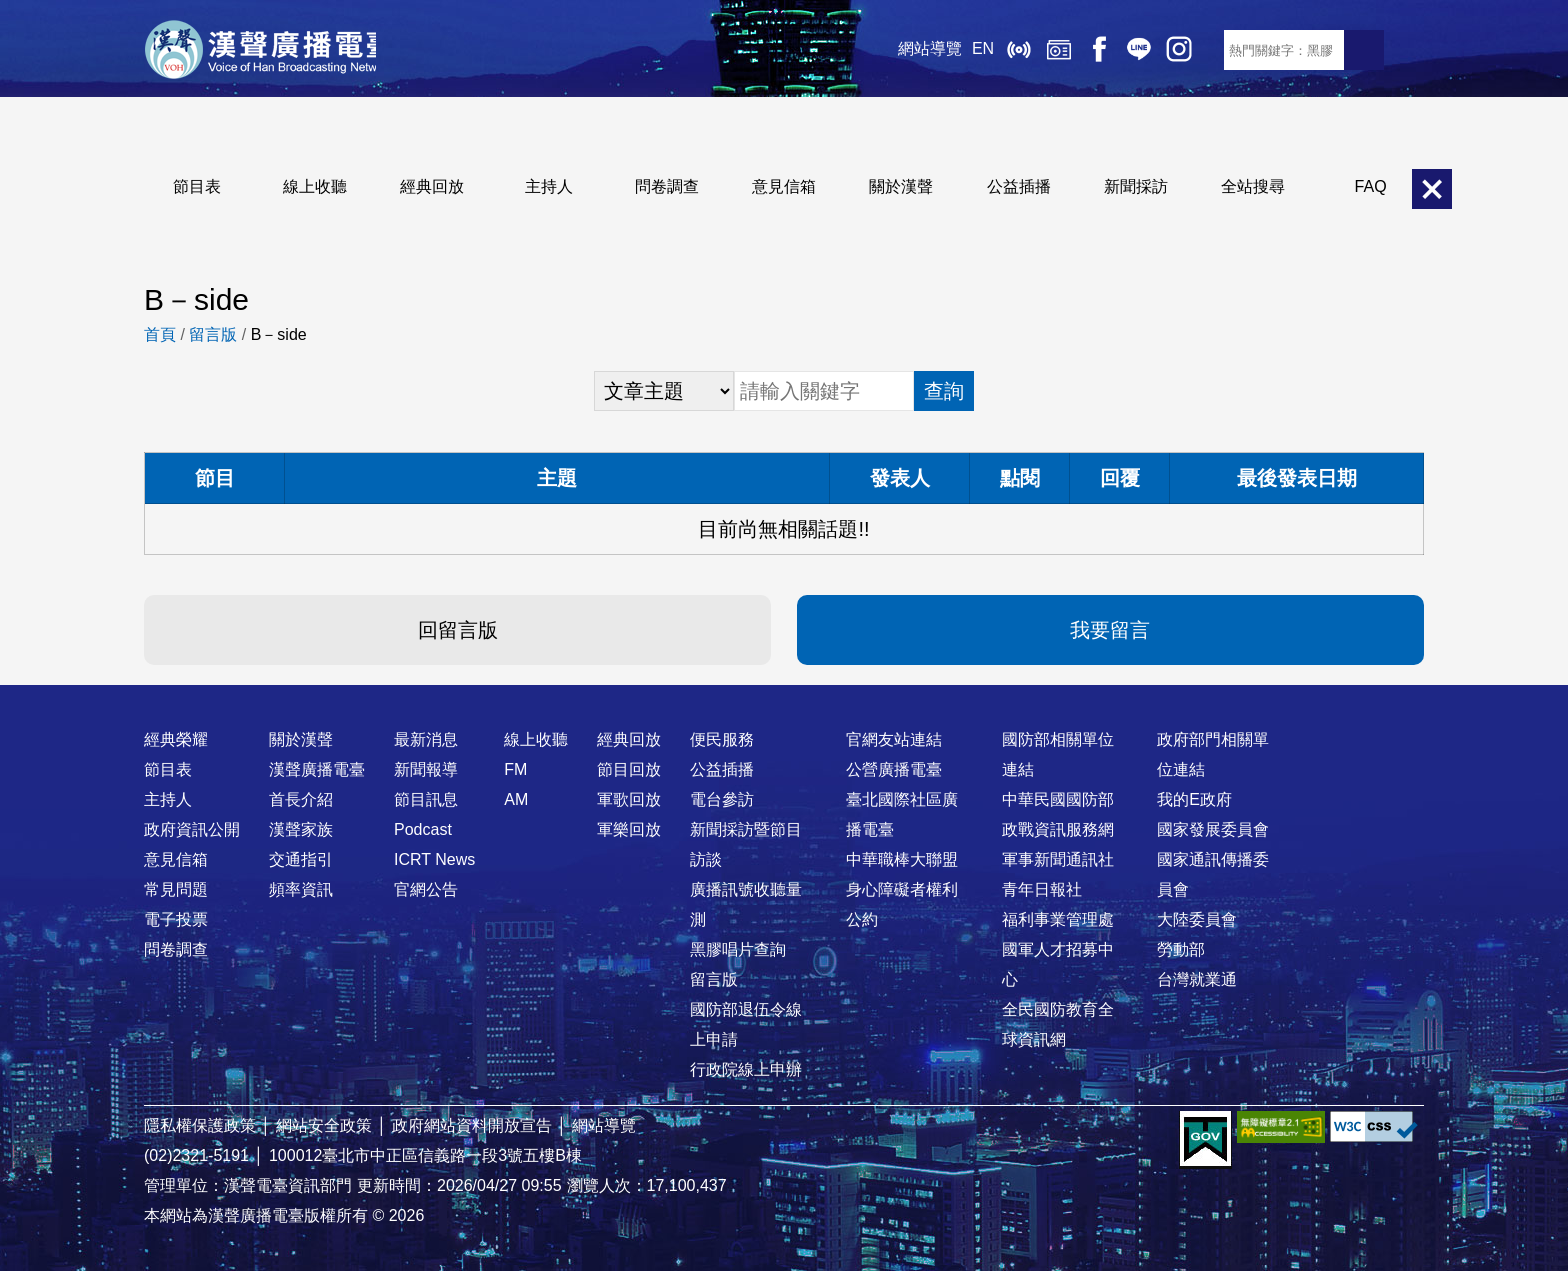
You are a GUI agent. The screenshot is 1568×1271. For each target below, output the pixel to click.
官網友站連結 (894, 739)
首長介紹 (301, 799)
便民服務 (722, 739)
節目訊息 (426, 799)
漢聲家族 (301, 829)
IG (1164, 50)
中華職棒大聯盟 (902, 859)
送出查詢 (1364, 50)
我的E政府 (1194, 799)
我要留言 (1110, 630)
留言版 (213, 334)
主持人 (549, 186)
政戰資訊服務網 (1058, 829)
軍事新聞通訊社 (1058, 859)
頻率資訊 (301, 889)
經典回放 (1044, 50)
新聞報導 (426, 769)
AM (516, 799)
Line (1124, 50)
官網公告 (426, 889)
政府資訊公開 (192, 829)
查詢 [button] (944, 391)
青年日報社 (1042, 889)
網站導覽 (915, 49)
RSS (1204, 50)
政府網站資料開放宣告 (472, 1125)
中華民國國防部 (1058, 799)
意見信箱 (784, 186)
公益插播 (1019, 186)
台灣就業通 (1197, 979)
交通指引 (301, 859)
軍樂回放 (629, 829)
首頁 (160, 334)
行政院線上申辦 (746, 1069)
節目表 (197, 186)
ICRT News (434, 859)
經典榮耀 (176, 739)
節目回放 (629, 769)
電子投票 (176, 919)
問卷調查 (667, 186)
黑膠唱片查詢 (738, 949)
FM (515, 769)
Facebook (1084, 50)
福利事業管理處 (1058, 919)
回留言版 (458, 630)
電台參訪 (722, 799)
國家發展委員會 (1213, 829)
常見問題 (176, 889)
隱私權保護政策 (200, 1125)
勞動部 (1181, 949)
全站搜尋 (1253, 186)
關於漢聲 (901, 186)
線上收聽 (1004, 50)
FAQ (1371, 186)
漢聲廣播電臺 (269, 50)
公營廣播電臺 (894, 769)
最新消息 (426, 739)
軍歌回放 (629, 799)
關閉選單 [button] (1432, 189)
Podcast (423, 829)
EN (968, 49)
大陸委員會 (1197, 919)
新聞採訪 (1136, 186)
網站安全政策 (324, 1125)
